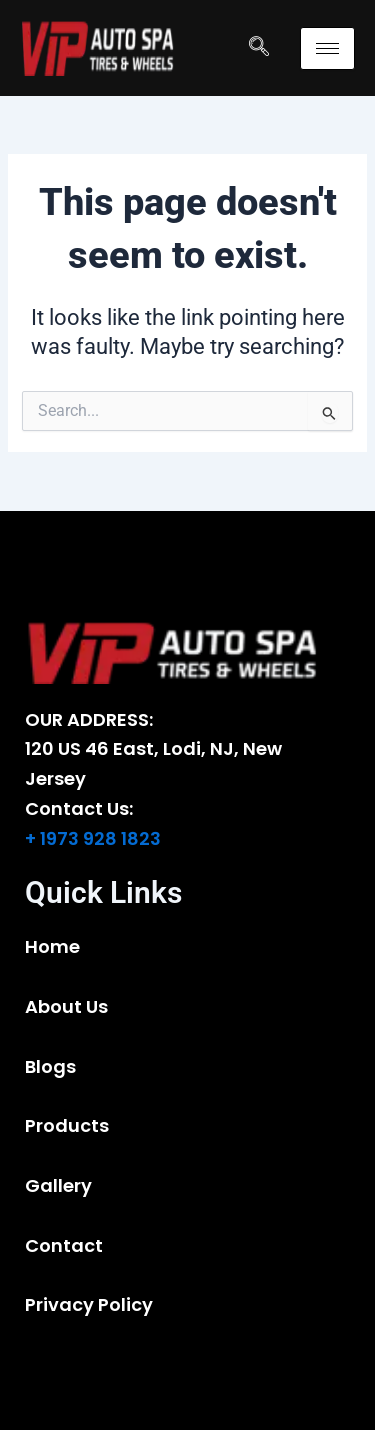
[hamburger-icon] (327, 48)
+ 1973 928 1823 (93, 838)
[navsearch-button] (259, 48)
